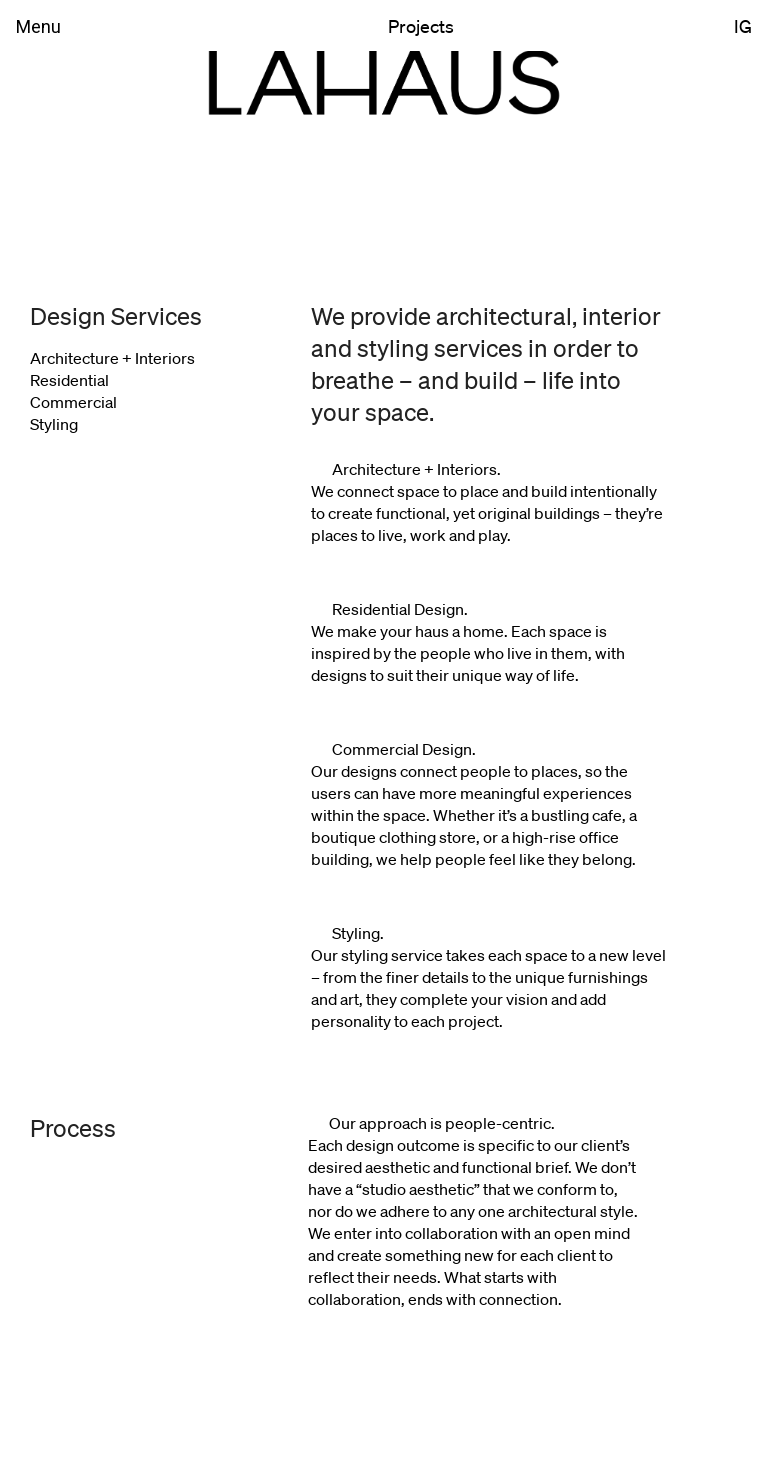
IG (743, 25)
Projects (421, 25)
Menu (38, 26)
